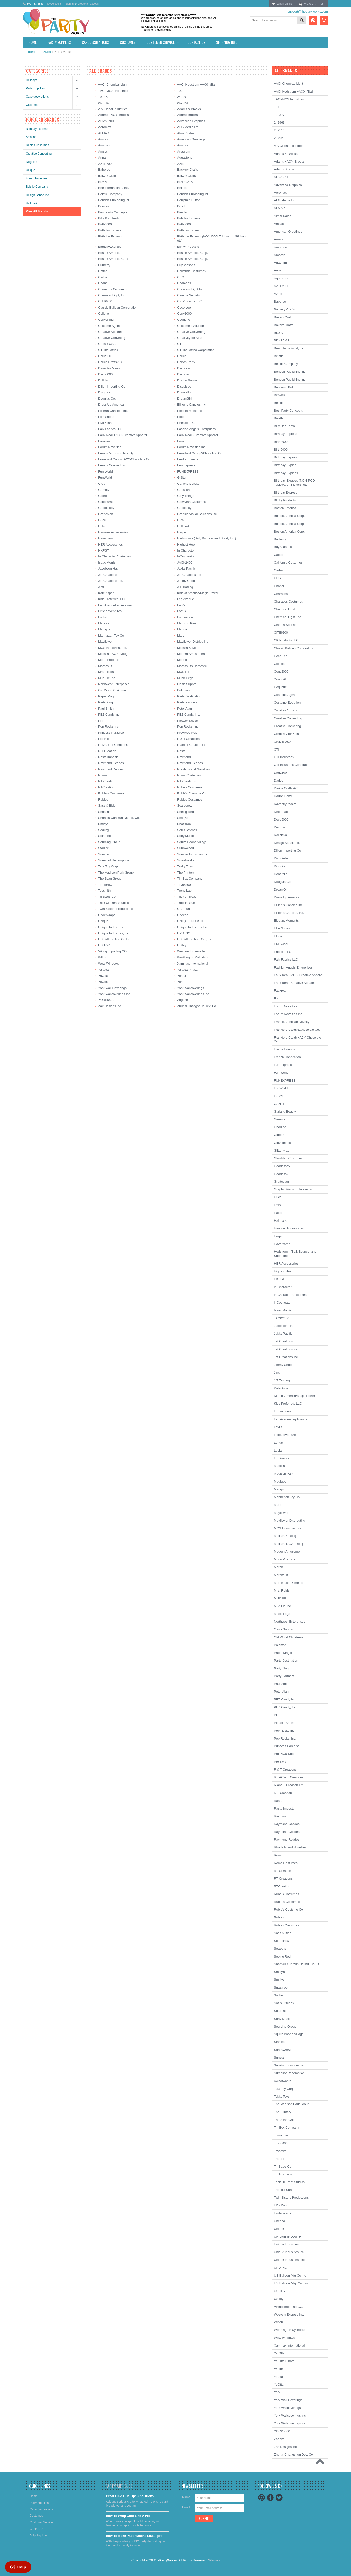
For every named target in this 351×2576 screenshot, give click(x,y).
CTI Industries (108, 350)
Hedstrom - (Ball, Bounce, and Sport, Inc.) (206, 538)
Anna (102, 157)
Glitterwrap (106, 502)
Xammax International (192, 963)
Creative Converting (39, 153)
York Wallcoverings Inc (114, 994)
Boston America (109, 253)
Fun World (105, 471)
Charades (184, 283)
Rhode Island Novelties (193, 769)
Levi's (181, 605)
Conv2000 (184, 313)
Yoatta (181, 976)
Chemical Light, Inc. (112, 295)
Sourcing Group (109, 842)
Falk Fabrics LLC (110, 429)
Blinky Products (188, 246)
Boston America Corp (113, 259)
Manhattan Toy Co (111, 635)
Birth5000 (184, 224)
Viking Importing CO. (112, 951)
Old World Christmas (112, 690)
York (180, 982)
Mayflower (105, 641)
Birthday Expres (188, 230)
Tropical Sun (186, 903)
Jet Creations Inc (189, 575)
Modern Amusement (191, 654)
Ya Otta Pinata (187, 969)
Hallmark (31, 203)
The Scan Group (109, 878)
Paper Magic (107, 696)
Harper (182, 532)
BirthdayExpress (109, 246)
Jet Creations (107, 575)
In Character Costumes (114, 556)
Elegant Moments (189, 410)
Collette (103, 313)
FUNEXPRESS (188, 471)
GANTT (103, 483)
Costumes (32, 105)
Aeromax (104, 127)
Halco (102, 526)
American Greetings (191, 139)
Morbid (182, 660)
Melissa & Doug (188, 647)
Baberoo (104, 169)
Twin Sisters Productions (115, 909)
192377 (103, 97)
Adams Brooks (187, 115)
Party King (105, 702)
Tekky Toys (185, 866)
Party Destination (189, 696)
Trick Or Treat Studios (113, 903)
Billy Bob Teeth (108, 218)
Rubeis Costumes (189, 787)
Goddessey (106, 508)
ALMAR (103, 133)
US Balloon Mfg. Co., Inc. (195, 939)
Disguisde (184, 386)
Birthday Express (37, 129)
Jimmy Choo (186, 581)
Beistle (182, 188)
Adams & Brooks (189, 109)
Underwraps (106, 915)
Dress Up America (111, 404)
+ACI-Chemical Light (112, 84)
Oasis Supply (186, 684)
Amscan (31, 137)
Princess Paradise (111, 732)
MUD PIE (183, 672)
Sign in (69, 3)
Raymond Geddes (111, 763)
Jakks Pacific (186, 568)
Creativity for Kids (189, 338)
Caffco (102, 271)
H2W (180, 520)
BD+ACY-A (185, 182)
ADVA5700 (106, 121)
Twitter (279, 2497)
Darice (181, 356)
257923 (182, 103)
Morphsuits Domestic (192, 666)
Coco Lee (184, 307)
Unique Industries (110, 927)
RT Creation (106, 781)
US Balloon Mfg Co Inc (114, 939)
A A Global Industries (112, 109)
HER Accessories (110, 544)
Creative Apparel (110, 332)
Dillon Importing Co (111, 386)
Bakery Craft (107, 175)
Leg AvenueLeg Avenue (115, 605)
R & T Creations (188, 739)
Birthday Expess (109, 230)
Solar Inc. (105, 836)
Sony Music (185, 836)
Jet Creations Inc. (110, 581)
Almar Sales (185, 133)
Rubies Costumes (37, 145)
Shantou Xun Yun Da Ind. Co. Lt (120, 818)
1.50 (180, 91)
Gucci (102, 520)
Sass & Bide (107, 805)
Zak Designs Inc (109, 1006)
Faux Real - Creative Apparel (197, 435)
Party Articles (119, 2486)
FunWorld (105, 477)
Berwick (103, 206)
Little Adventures (110, 611)
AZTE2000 (105, 163)
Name (186, 2497)
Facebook (270, 2497)
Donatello (184, 392)
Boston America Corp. (192, 253)
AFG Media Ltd (187, 127)
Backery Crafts (187, 169)
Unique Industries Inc (192, 927)
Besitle (182, 206)
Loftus (181, 611)
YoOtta (103, 982)
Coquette (183, 319)
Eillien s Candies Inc (191, 404)
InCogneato (185, 556)
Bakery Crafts (186, 175)
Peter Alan (184, 708)
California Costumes (191, 271)
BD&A (102, 182)
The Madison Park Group (116, 872)
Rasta (181, 751)
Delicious (104, 380)
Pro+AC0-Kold (187, 732)
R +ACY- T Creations (113, 745)
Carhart (103, 277)
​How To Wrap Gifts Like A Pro (128, 2516)
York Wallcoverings (190, 988)
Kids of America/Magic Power (197, 593)
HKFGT (103, 550)
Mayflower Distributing (192, 641)
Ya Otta (103, 969)
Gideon (103, 496)
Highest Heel (186, 544)
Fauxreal (104, 441)
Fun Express (186, 465)
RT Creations (186, 781)
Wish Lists (284, 3)
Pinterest (261, 2497)
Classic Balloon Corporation (117, 307)
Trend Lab (184, 890)
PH (100, 720)
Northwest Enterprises (113, 684)
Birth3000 (105, 224)
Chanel (103, 283)
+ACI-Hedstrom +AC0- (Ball (196, 84)
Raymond (184, 757)
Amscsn (103, 151)
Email (186, 2507)
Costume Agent (109, 326)
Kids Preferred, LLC (112, 599)
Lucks (102, 617)
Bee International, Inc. (113, 188)
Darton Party (186, 362)
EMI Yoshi (105, 423)
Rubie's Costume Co (191, 793)
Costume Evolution (190, 326)
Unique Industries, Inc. (114, 933)
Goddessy (184, 508)
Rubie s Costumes (111, 793)
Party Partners (187, 702)
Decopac (183, 374)
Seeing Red (185, 812)
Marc (180, 635)
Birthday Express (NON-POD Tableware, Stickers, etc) (294, 482)
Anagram (183, 151)
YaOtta (103, 976)
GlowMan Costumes (191, 502)
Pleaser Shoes (187, 720)
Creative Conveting (111, 338)
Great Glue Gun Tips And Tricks (130, 2496)
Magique (104, 629)
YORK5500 (106, 1000)
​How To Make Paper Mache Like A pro (134, 2536)
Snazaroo (184, 824)
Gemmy (103, 490)
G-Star (181, 477)
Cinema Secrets (188, 295)
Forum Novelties (36, 178)
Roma (102, 775)
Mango (182, 629)
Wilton (102, 957)
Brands (45, 52)
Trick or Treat (186, 896)
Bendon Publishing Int (192, 194)
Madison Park (186, 623)
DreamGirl (184, 398)
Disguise (31, 162)
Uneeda (182, 915)
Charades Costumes (112, 289)
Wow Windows (108, 963)
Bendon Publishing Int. (114, 200)
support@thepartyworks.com (307, 11)
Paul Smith (106, 708)
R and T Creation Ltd (191, 745)
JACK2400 (184, 562)
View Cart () (313, 3)
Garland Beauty (188, 483)
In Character (186, 550)
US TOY (104, 945)
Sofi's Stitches (187, 830)
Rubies (103, 799)
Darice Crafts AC (110, 362)
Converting (106, 319)
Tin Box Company (189, 878)
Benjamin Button (188, 200)
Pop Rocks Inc (108, 726)
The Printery (186, 872)
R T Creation (107, 751)
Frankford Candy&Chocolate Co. (200, 453)
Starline (103, 848)
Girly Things (185, 496)
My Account (54, 3)
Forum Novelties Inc (191, 447)
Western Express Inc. (192, 951)
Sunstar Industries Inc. (193, 854)
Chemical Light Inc (190, 289)
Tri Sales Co (107, 896)
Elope (181, 417)
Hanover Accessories (113, 532)
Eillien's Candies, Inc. (113, 410)
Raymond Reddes (111, 769)
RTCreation (106, 787)
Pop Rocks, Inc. (188, 726)
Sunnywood (185, 848)
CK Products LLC (189, 301)
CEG (180, 277)
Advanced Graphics (191, 121)
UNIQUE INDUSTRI (191, 921)
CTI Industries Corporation (195, 350)
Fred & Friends (187, 459)
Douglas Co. (107, 398)
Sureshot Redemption (113, 860)
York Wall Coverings (112, 988)
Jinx (101, 587)
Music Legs (185, 678)
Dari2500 (104, 356)
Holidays (31, 80)
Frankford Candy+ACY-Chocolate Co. (124, 459)
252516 (103, 103)
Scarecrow (184, 805)
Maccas (103, 623)
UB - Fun (183, 909)
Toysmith (104, 890)
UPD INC (183, 933)
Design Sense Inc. (37, 195)
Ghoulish (183, 490)
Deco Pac (184, 368)
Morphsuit (105, 666)
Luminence (185, 617)
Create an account (88, 3)
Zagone (182, 1000)
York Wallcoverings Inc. (193, 994)
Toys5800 (184, 884)
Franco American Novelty (116, 453)
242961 (182, 97)
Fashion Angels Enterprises (196, 429)
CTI (179, 344)
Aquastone (184, 157)
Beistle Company (37, 186)
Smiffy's (182, 818)
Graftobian (105, 514)
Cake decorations (37, 96)
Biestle (182, 212)
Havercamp (106, 538)
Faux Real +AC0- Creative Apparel (122, 435)
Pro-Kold (104, 739)
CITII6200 (105, 301)
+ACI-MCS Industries (113, 91)
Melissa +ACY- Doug (112, 654)
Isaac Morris (107, 562)
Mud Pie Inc (106, 678)
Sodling (103, 830)
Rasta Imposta (108, 757)
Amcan (103, 139)
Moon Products (108, 660)
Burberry (104, 265)
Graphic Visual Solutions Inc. (197, 514)
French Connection (111, 465)
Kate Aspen (106, 593)
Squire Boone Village (192, 842)
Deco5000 (105, 374)
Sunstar (103, 854)
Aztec (181, 163)
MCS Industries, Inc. (112, 647)
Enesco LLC (186, 423)
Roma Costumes (189, 775)
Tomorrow (105, 884)
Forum (181, 441)
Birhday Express (188, 218)
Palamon (183, 690)
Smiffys (103, 824)
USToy (181, 945)
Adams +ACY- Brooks (113, 115)
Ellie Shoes (106, 417)
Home (32, 52)
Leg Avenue (185, 599)
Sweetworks (185, 860)
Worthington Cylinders (192, 957)
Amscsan (183, 145)
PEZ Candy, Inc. (188, 714)
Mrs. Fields (106, 672)
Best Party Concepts (112, 212)
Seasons (104, 812)
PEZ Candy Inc (108, 714)
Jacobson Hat (108, 568)
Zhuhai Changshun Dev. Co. (197, 1006)
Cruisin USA (107, 344)
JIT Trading (185, 587)
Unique (30, 170)
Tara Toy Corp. (108, 866)
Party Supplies (35, 88)
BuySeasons (186, 265)
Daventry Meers (109, 368)
